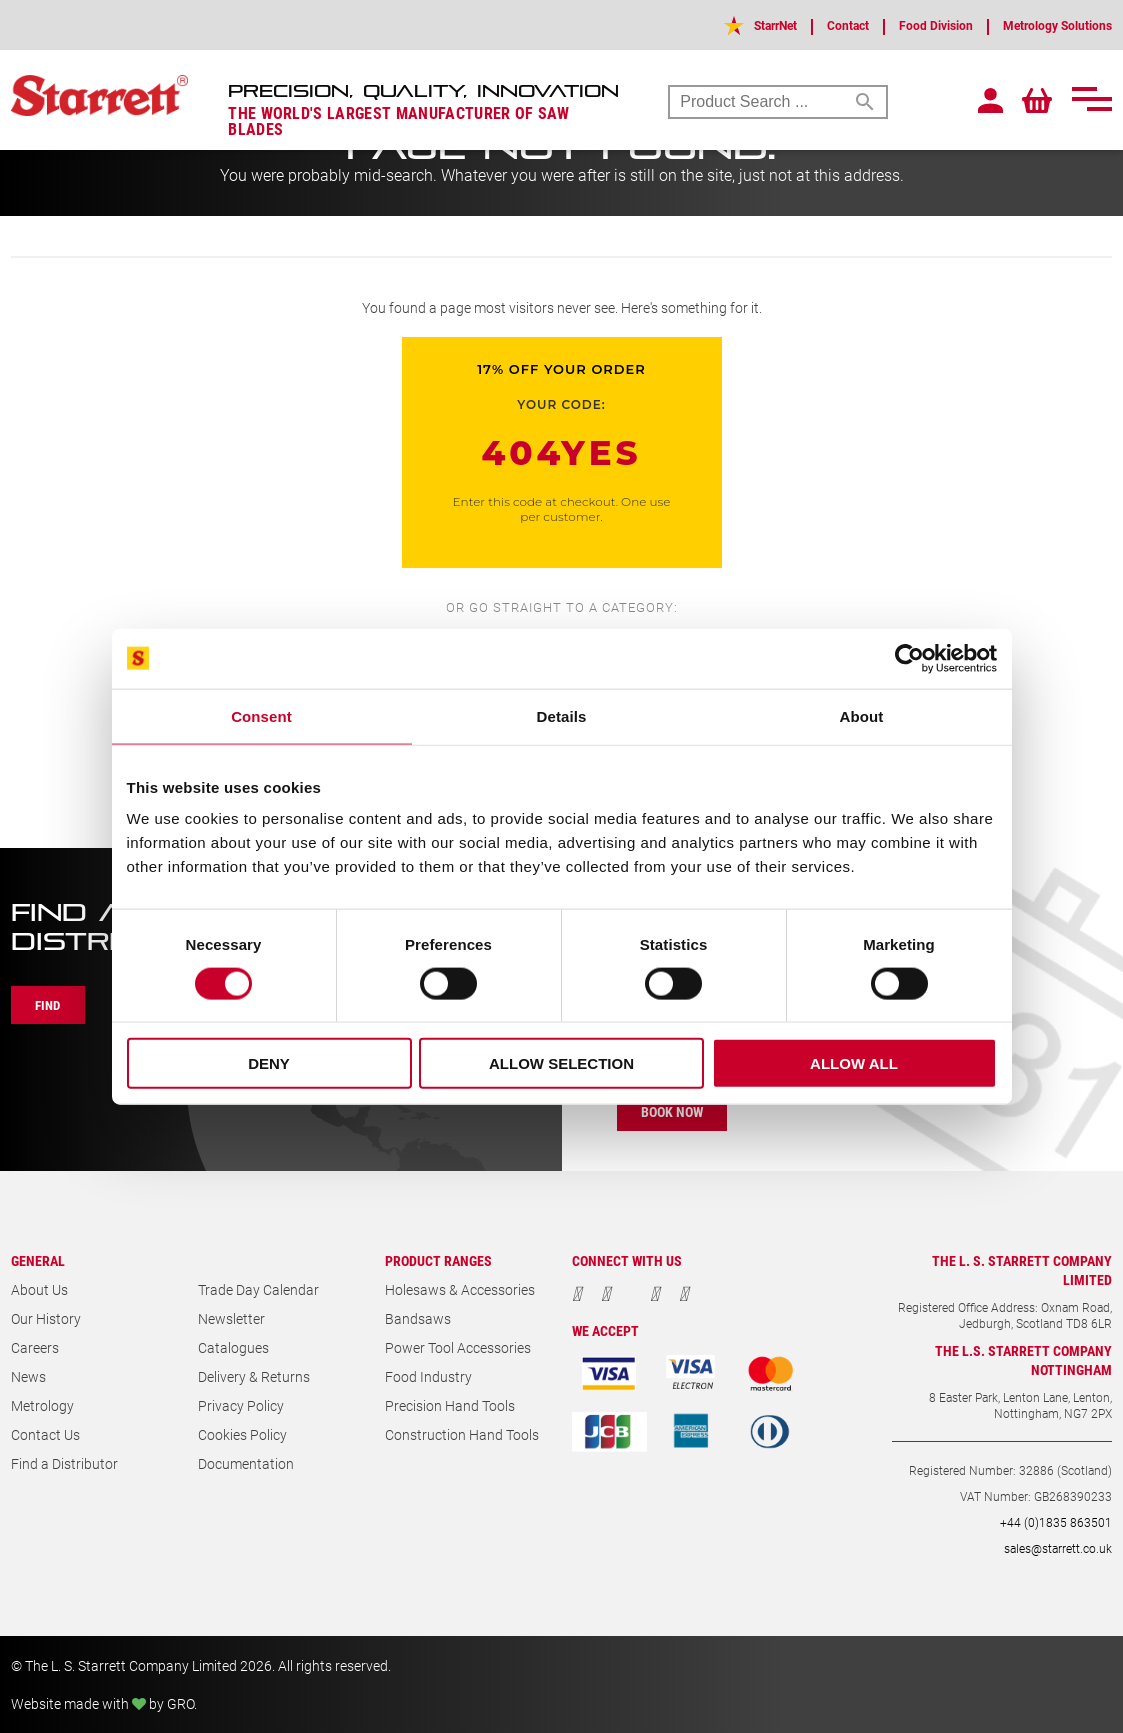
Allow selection (561, 1063)
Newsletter (231, 1318)
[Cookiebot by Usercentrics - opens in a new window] (909, 658)
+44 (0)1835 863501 (1056, 1522)
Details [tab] (562, 715)
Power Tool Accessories (458, 1347)
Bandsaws (418, 1318)
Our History (46, 1318)
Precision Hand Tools (450, 1405)
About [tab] (862, 715)
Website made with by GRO (102, 1703)
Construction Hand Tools (462, 1434)
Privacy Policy (241, 1405)
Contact (812, 24)
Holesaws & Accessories (460, 1289)
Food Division (910, 24)
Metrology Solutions (1047, 24)
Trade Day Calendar (258, 1289)
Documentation (246, 1463)
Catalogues (233, 1347)
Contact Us (45, 1434)
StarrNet (729, 24)
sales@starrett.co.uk (1058, 1548)
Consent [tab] (261, 715)
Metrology (42, 1405)
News (28, 1376)
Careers (35, 1347)
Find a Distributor (64, 1463)
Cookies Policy (242, 1434)
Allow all (854, 1063)
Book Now (678, 1111)
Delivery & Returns (254, 1376)
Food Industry (428, 1376)
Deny (269, 1063)
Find (53, 1005)
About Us (39, 1289)
